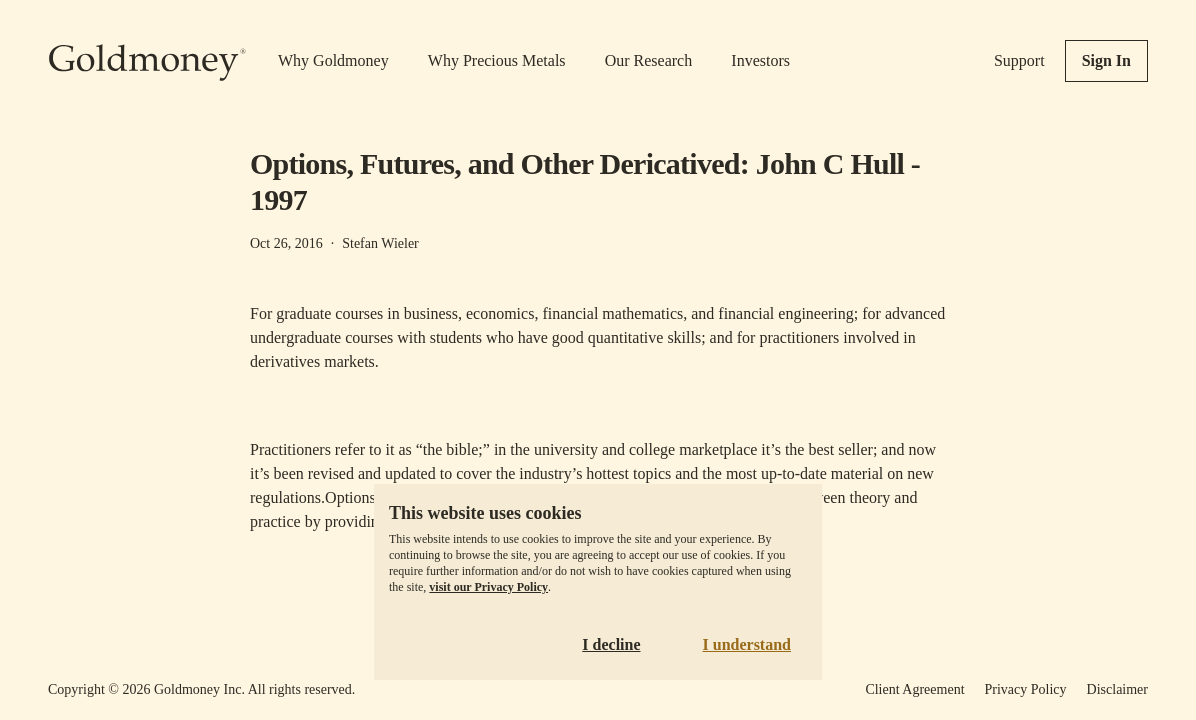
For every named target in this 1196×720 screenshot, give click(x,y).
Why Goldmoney (333, 60)
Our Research (649, 60)
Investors (760, 60)
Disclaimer (1117, 689)
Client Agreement (914, 689)
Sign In (1106, 60)
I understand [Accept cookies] (747, 644)
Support (1019, 60)
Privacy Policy (1026, 689)
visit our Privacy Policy (488, 587)
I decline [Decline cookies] (611, 644)
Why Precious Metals (497, 60)
